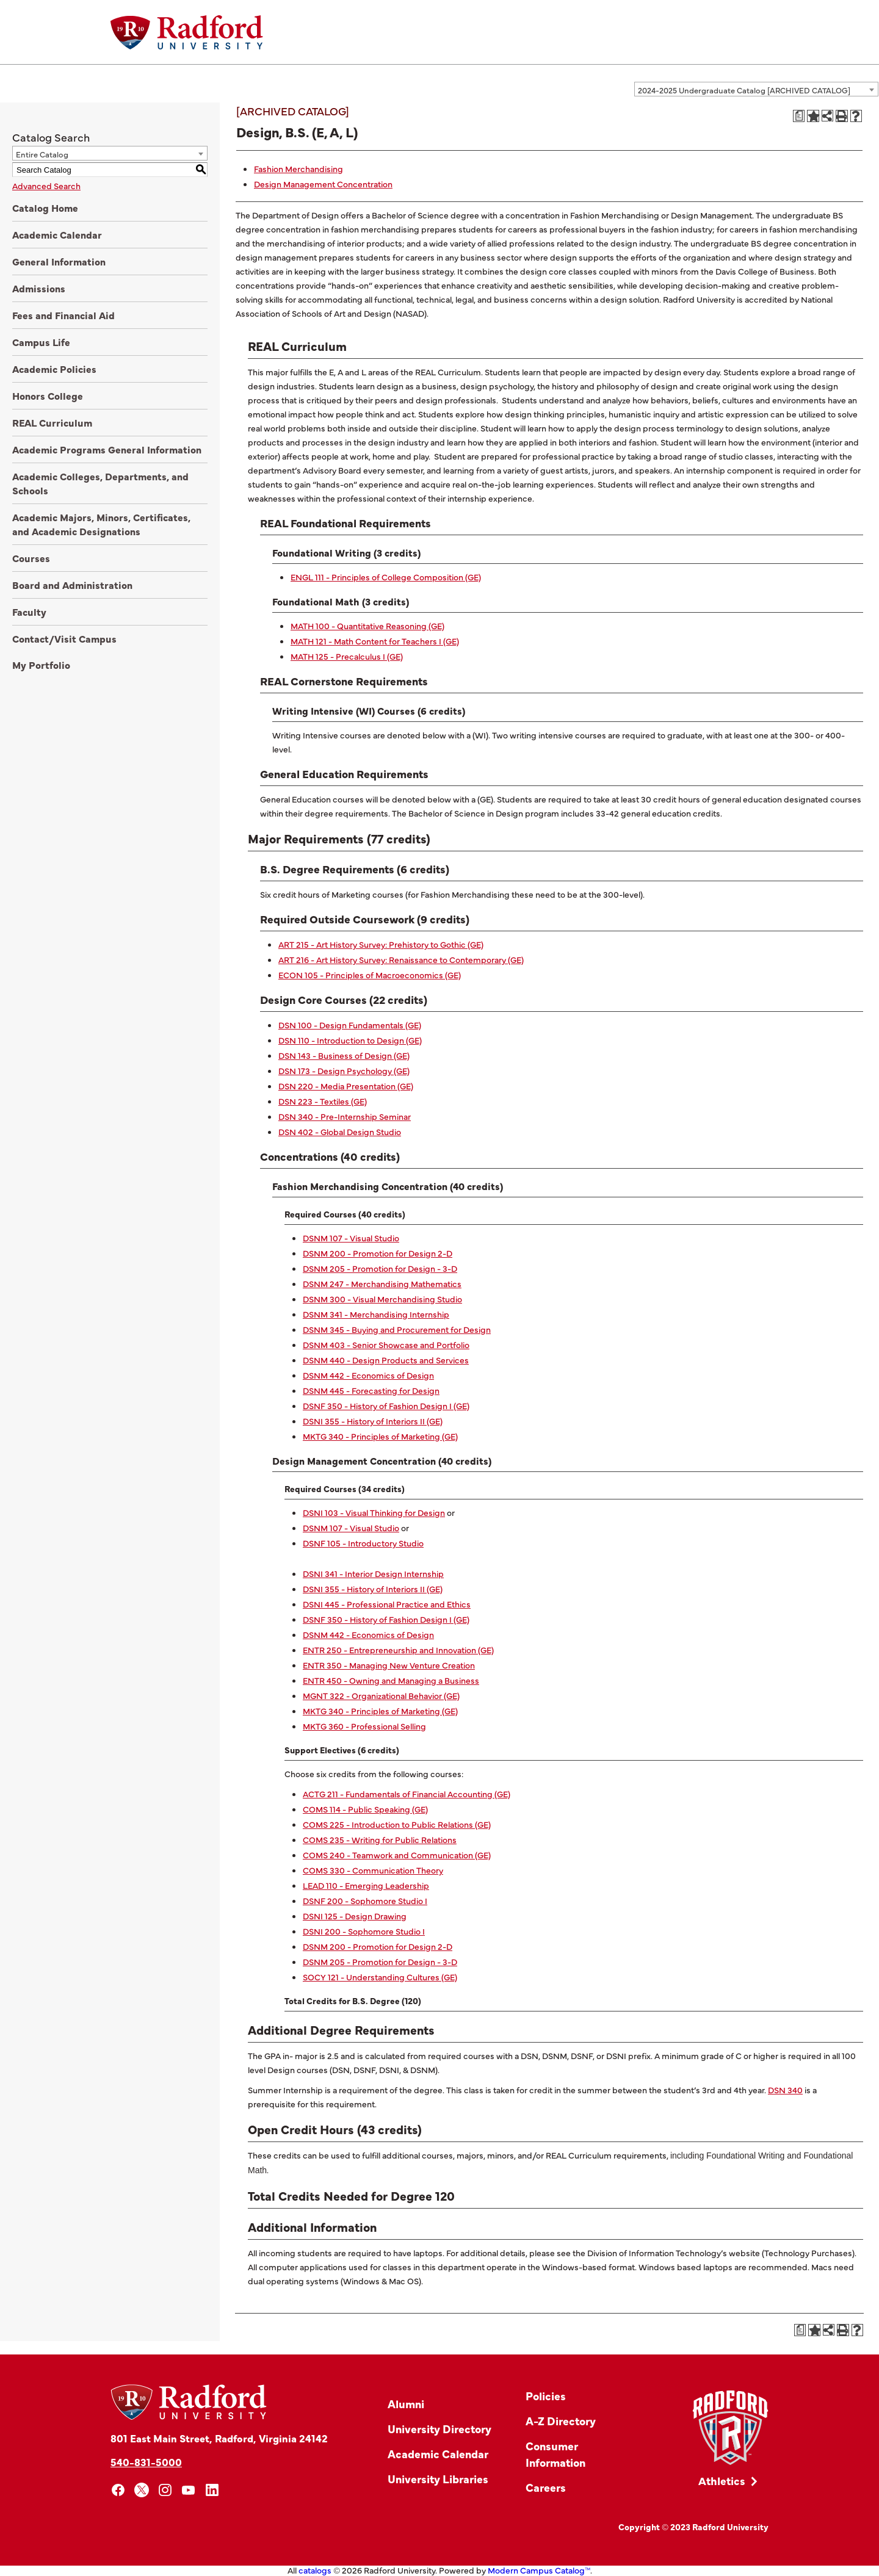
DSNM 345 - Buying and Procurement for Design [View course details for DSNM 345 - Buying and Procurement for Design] (397, 1329)
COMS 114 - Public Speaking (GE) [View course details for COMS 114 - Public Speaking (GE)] (365, 1809)
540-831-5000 (146, 2462)
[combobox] (756, 89)
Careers (546, 2487)
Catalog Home (45, 207)
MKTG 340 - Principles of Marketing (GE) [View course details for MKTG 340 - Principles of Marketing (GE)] (380, 1436)
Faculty (29, 611)
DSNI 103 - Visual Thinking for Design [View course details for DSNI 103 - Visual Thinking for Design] (374, 1512)
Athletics (721, 2480)
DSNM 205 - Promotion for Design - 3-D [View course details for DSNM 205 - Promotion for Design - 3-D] (380, 1268)
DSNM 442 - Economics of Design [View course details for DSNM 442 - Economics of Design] (368, 1375)
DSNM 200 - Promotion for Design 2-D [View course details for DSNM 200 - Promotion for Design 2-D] (377, 1253)
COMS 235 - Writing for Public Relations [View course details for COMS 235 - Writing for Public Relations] (380, 1839)
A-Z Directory (561, 2420)
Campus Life (41, 341)
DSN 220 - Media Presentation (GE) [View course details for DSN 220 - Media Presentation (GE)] (345, 1086)
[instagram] (165, 2490)
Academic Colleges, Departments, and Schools (100, 483)
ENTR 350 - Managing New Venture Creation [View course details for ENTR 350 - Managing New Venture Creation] (389, 1665)
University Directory (439, 2428)
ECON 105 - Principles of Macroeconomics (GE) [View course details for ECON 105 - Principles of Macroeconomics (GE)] (369, 975)
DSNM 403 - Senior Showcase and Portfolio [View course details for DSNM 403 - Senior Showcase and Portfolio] (386, 1344)
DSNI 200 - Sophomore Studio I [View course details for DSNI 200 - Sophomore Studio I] (364, 1931)
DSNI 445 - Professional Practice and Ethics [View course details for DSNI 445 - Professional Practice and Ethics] (387, 1604)
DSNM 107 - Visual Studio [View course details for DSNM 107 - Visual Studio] (351, 1238)
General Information (59, 261)
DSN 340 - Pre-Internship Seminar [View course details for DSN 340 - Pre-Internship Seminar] (344, 1116)
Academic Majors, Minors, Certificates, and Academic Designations (101, 524)
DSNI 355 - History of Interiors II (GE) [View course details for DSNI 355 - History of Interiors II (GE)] (373, 1421)
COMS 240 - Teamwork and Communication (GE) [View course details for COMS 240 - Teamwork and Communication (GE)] (397, 1855)
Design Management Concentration (323, 184)
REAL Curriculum (52, 422)
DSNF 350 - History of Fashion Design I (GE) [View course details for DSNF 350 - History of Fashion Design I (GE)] (386, 1405)
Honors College (47, 395)
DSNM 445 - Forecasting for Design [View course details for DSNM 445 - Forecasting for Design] (371, 1390)
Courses (31, 558)
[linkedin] (212, 2490)
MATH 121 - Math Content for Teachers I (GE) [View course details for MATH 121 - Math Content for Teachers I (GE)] (375, 641)
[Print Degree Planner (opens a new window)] (799, 116)
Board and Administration (72, 584)
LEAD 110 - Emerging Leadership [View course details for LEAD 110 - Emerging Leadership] (366, 1885)
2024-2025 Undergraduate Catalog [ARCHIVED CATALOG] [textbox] (744, 89)
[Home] (186, 32)
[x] (142, 2490)
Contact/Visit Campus (64, 638)
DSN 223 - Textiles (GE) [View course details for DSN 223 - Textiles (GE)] (322, 1101)
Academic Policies (54, 368)
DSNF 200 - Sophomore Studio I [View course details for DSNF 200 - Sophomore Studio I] (365, 1900)
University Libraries (438, 2478)
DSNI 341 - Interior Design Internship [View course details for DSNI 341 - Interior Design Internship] (373, 1573)
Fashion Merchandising (298, 168)
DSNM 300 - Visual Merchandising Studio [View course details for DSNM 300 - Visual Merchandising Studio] (382, 1299)
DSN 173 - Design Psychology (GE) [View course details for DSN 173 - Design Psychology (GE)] (344, 1070)
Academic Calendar (57, 234)
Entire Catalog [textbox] (42, 153)
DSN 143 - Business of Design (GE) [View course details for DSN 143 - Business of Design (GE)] (344, 1055)
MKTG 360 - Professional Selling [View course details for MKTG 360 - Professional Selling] (364, 1726)
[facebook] (118, 2490)
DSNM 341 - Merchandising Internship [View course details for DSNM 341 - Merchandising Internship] (376, 1314)
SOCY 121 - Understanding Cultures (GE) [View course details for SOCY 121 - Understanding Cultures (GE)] (380, 1977)
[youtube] (189, 2490)
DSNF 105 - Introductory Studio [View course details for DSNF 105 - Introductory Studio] (363, 1543)
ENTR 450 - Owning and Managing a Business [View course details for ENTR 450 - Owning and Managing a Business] (391, 1680)
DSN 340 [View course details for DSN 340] (785, 2090)
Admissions (38, 288)
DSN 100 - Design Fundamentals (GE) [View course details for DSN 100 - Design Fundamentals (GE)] (349, 1025)
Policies (546, 2395)
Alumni (406, 2403)
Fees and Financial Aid (63, 315)
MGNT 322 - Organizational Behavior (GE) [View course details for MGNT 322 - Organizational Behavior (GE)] (381, 1695)
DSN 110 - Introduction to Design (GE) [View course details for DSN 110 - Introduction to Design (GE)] (350, 1040)
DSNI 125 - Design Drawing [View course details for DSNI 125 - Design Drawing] (355, 1916)
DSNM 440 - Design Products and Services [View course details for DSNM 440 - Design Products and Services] (386, 1360)
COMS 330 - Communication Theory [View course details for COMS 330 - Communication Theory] (373, 1870)
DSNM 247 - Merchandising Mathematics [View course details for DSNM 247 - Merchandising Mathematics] (382, 1283)
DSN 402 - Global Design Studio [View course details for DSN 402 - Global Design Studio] (339, 1131)
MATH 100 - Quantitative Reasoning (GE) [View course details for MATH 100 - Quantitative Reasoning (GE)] (367, 625)
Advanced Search (46, 185)
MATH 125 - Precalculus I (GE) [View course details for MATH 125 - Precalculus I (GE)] (347, 656)
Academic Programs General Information (106, 449)
